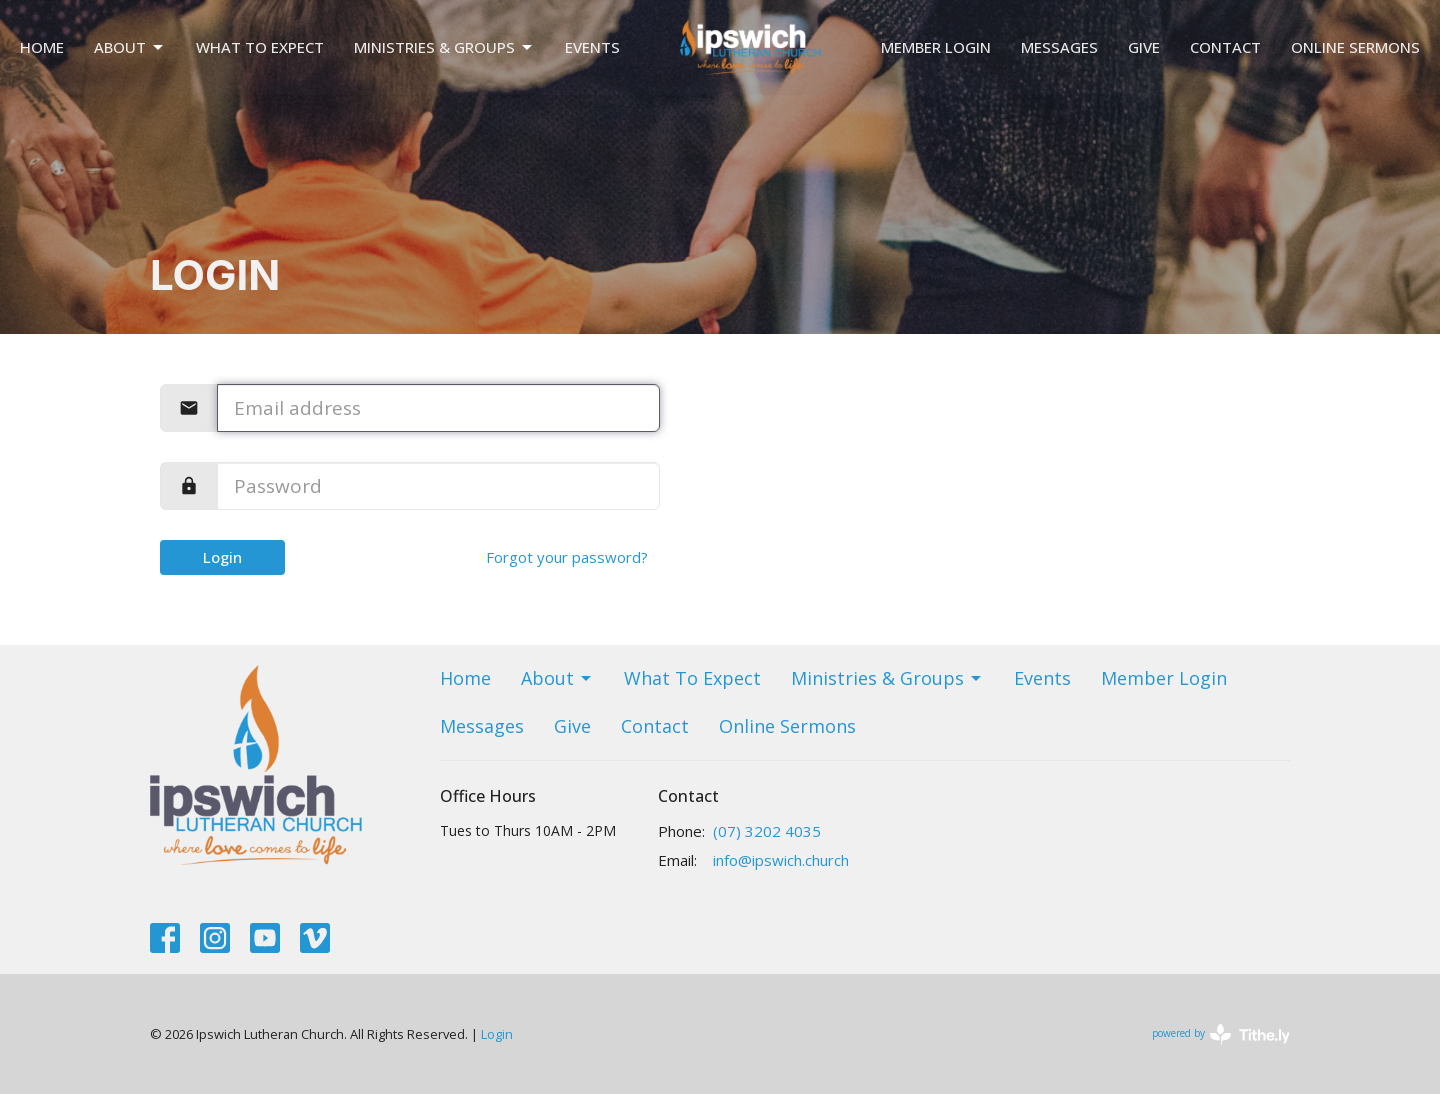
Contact (1225, 47)
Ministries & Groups (444, 47)
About (130, 47)
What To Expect (260, 47)
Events (592, 47)
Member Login (936, 47)
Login (222, 557)
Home (42, 47)
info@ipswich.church (781, 860)
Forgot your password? (567, 557)
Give (1144, 47)
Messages (1059, 47)
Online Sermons (1355, 47)
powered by (1221, 1034)
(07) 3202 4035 (767, 831)
